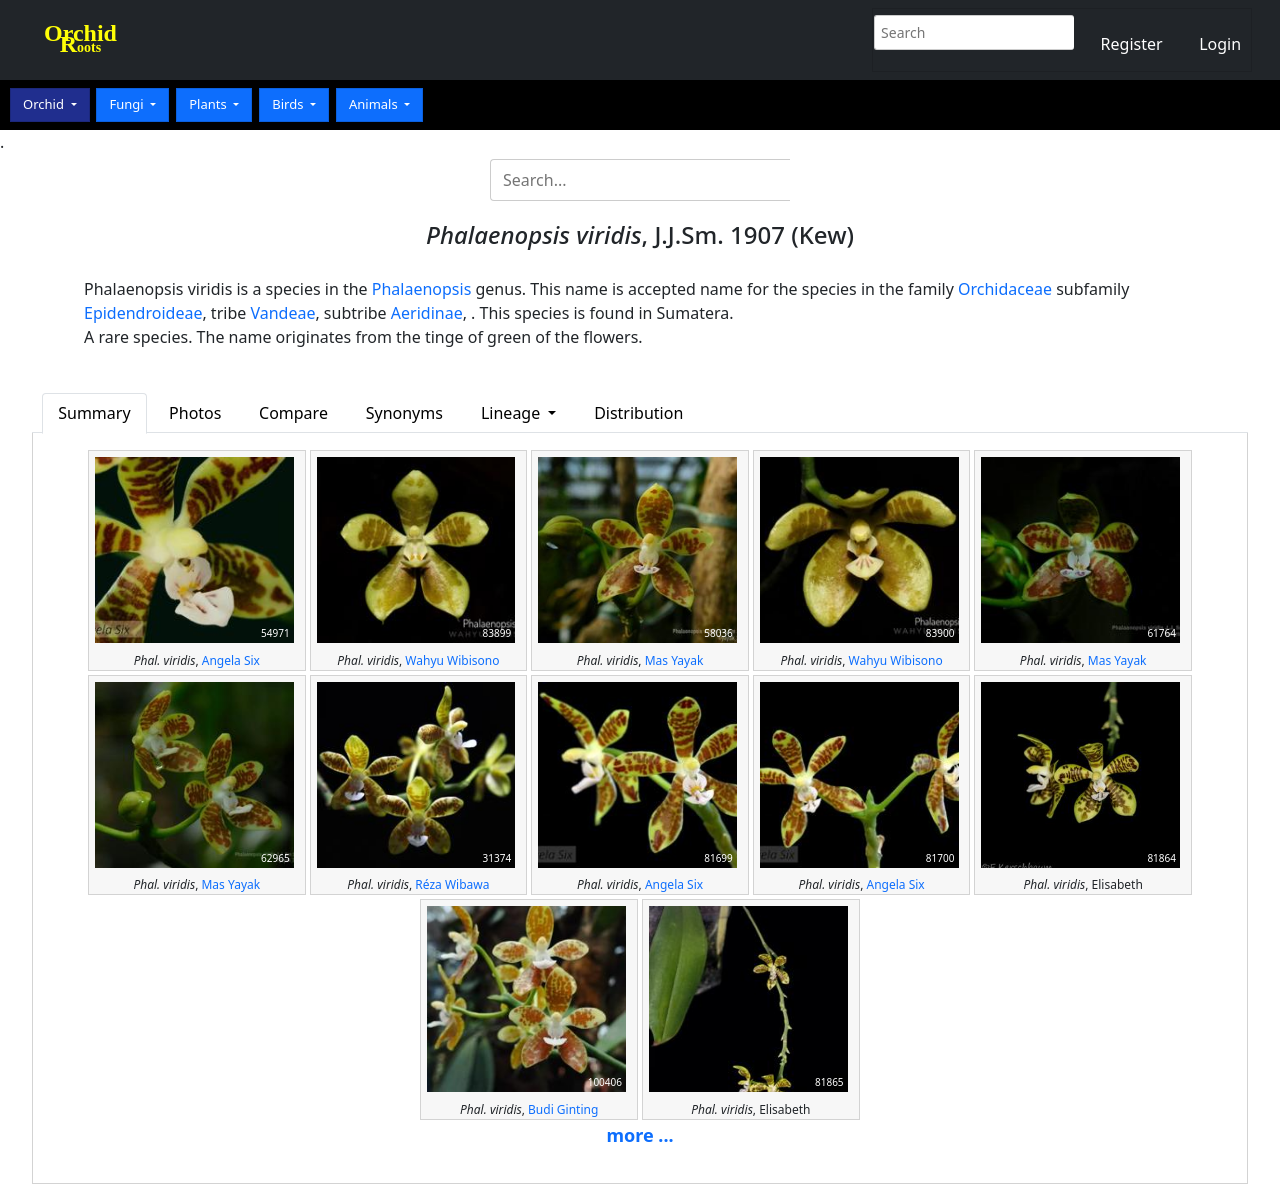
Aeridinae (427, 313)
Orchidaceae (1005, 289)
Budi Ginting (563, 1109)
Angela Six (231, 660)
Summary (94, 413)
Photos (195, 413)
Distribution (638, 413)
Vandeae (282, 313)
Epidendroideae (143, 313)
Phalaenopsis (422, 289)
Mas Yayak (674, 660)
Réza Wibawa (452, 884)
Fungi (128, 104)
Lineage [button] (512, 413)
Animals (375, 104)
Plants (209, 104)
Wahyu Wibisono (452, 660)
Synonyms (404, 413)
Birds (289, 104)
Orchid (45, 104)
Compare (293, 413)
